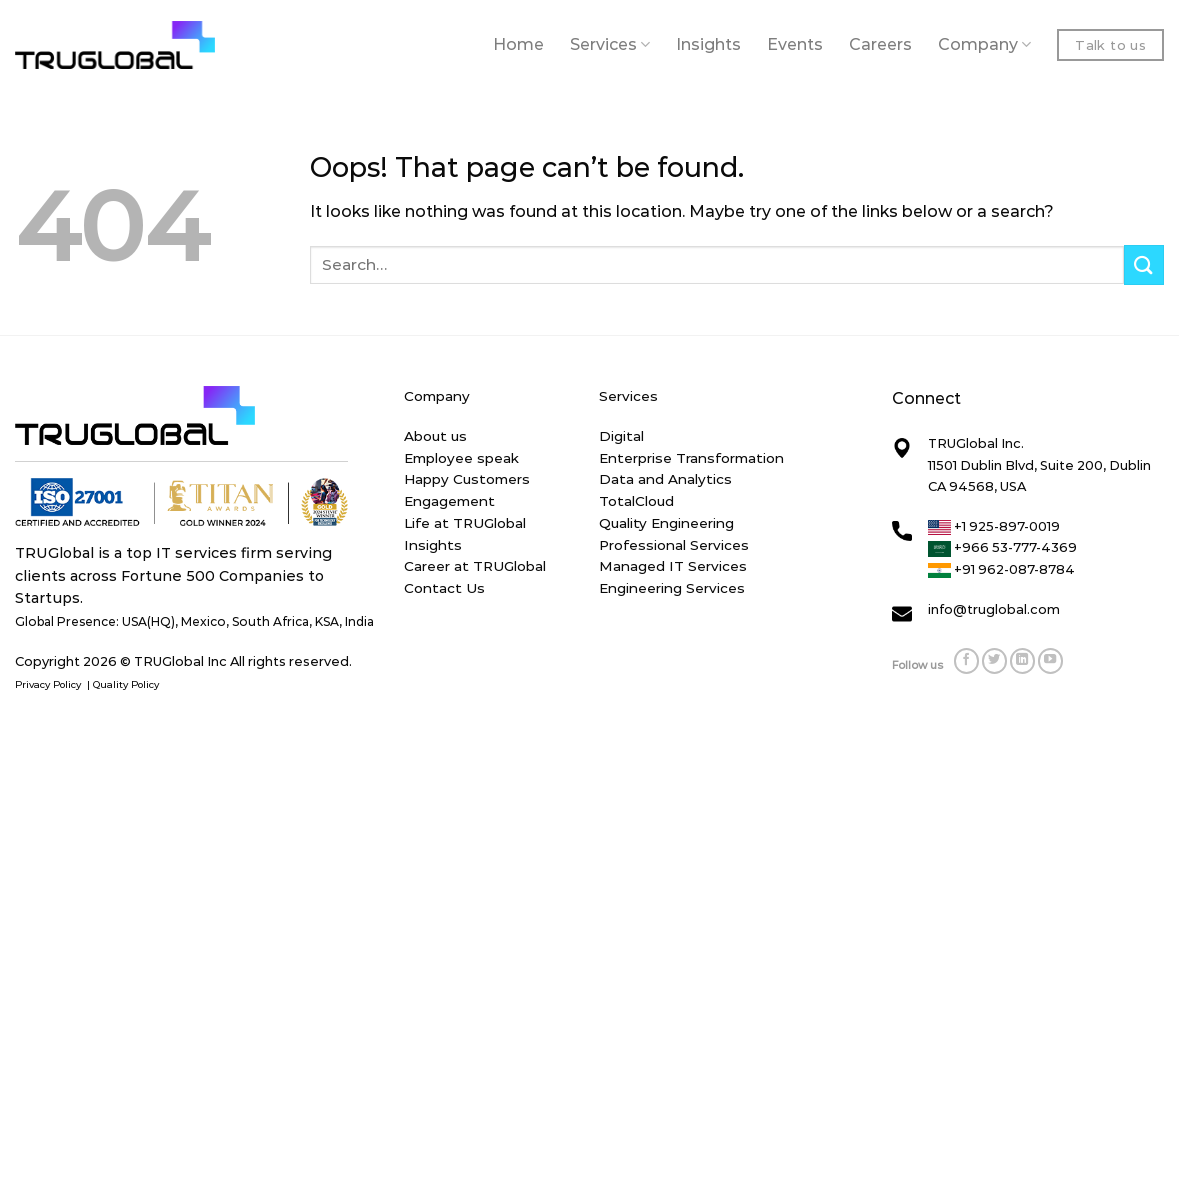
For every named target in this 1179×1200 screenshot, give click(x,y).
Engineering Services (672, 588)
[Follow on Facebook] (967, 661)
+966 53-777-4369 (1002, 547)
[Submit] (1144, 264)
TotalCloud (636, 501)
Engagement (449, 501)
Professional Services (674, 545)
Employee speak (461, 458)
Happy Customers (467, 479)
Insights (708, 44)
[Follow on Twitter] (995, 661)
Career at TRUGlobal (475, 566)
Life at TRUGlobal (465, 523)
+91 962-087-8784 (1001, 569)
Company (984, 45)
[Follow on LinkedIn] (1023, 661)
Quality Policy (127, 684)
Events (795, 44)
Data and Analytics (665, 479)
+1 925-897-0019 (994, 526)
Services (610, 45)
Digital (621, 436)
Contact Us (444, 588)
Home (518, 44)
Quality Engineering (666, 523)
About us (435, 436)
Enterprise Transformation (691, 458)
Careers (880, 44)
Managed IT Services (673, 566)
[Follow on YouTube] (1051, 661)
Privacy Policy (49, 684)
